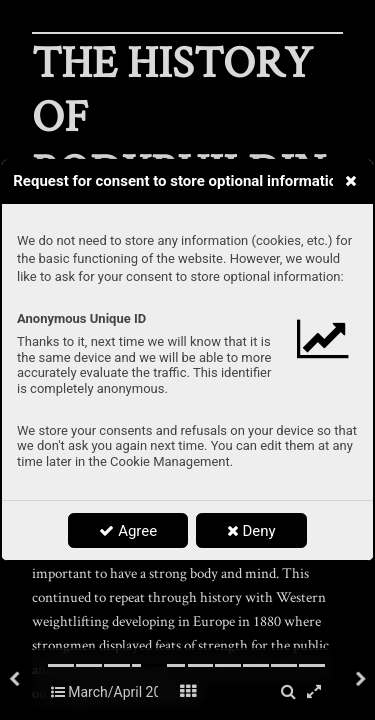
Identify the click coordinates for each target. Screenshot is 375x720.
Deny (251, 531)
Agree (128, 531)
